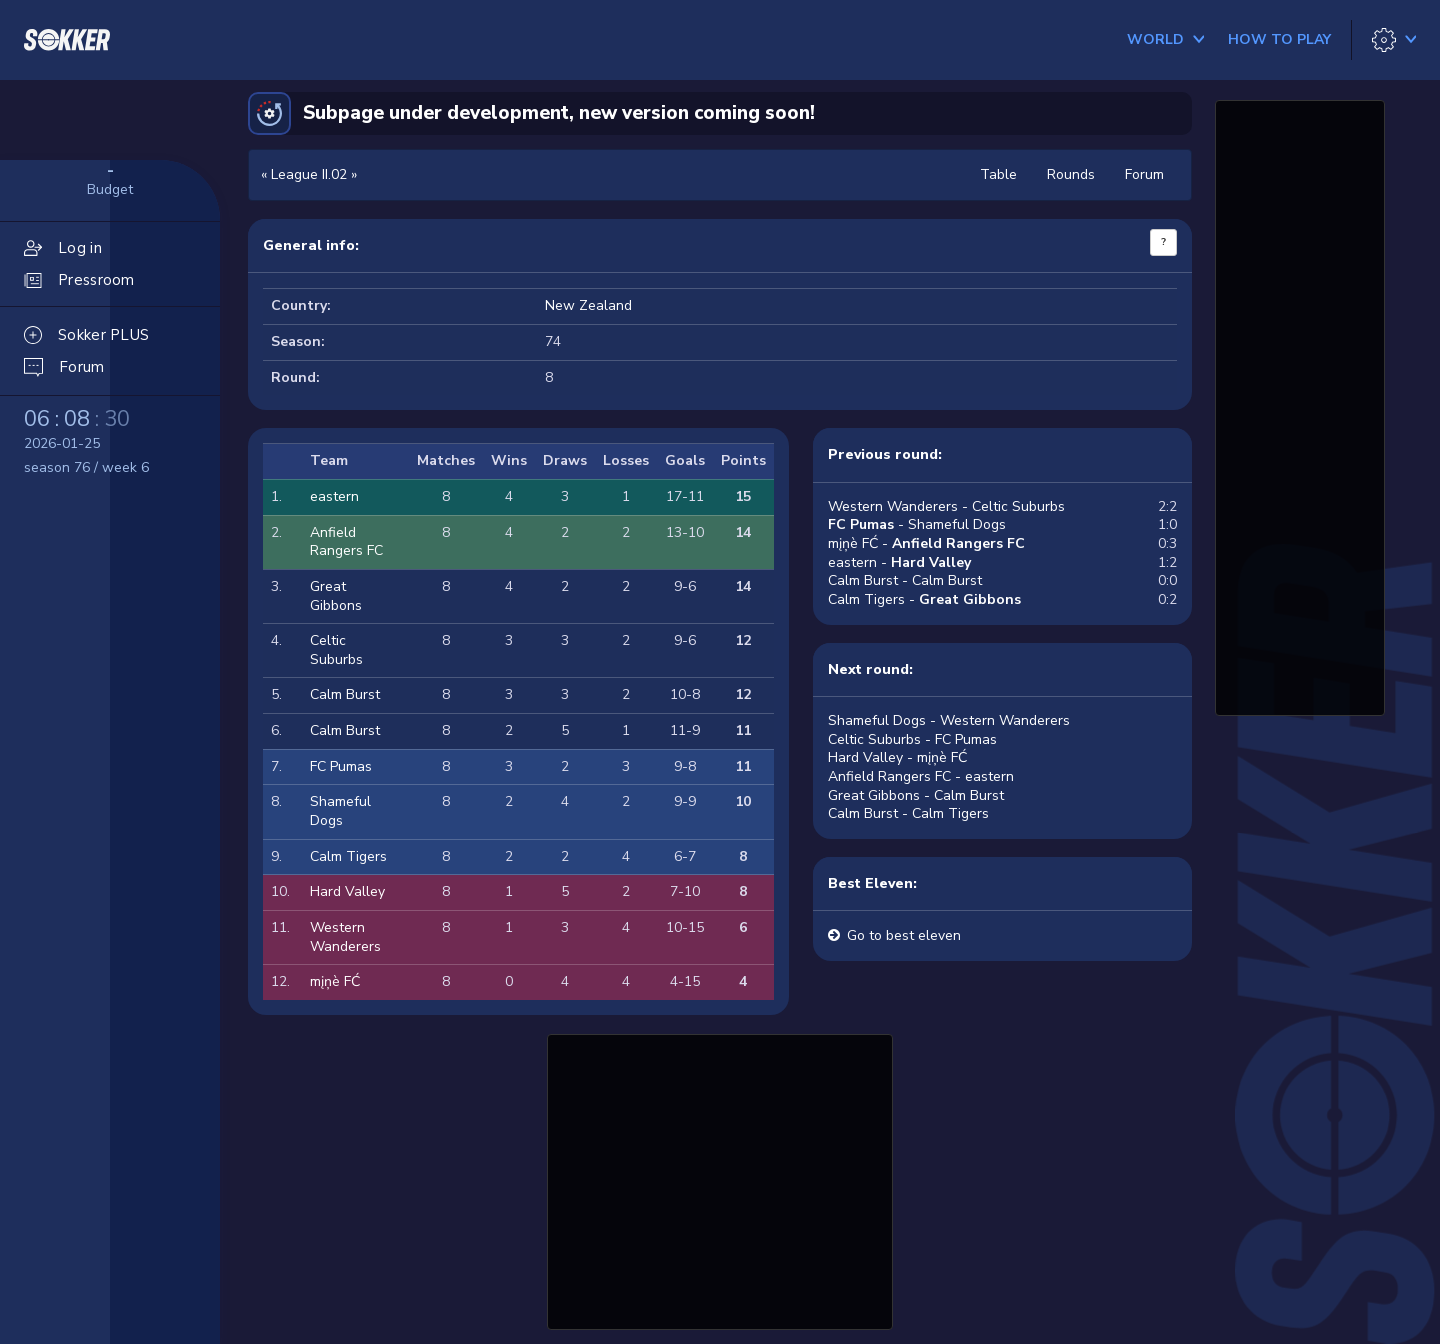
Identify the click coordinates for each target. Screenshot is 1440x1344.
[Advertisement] (720, 1179)
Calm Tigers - (924, 599)
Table (998, 174)
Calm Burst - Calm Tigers (908, 813)
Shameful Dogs (340, 811)
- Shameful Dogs (917, 524)
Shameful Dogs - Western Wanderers (949, 720)
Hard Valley (347, 891)
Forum (1144, 174)
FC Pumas (341, 766)
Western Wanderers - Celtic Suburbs (946, 506)
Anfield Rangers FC (346, 542)
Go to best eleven (904, 935)
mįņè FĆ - (926, 543)
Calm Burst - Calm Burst (905, 580)
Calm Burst (345, 694)
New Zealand (588, 305)
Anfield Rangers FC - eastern (921, 776)
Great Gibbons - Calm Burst (916, 795)
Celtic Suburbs (336, 650)
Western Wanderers (345, 937)
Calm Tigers (348, 856)
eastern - (899, 562)
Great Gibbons (336, 596)
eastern (334, 496)
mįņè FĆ (335, 981)
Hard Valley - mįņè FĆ (897, 757)
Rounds (1071, 174)
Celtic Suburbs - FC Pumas (912, 739)
